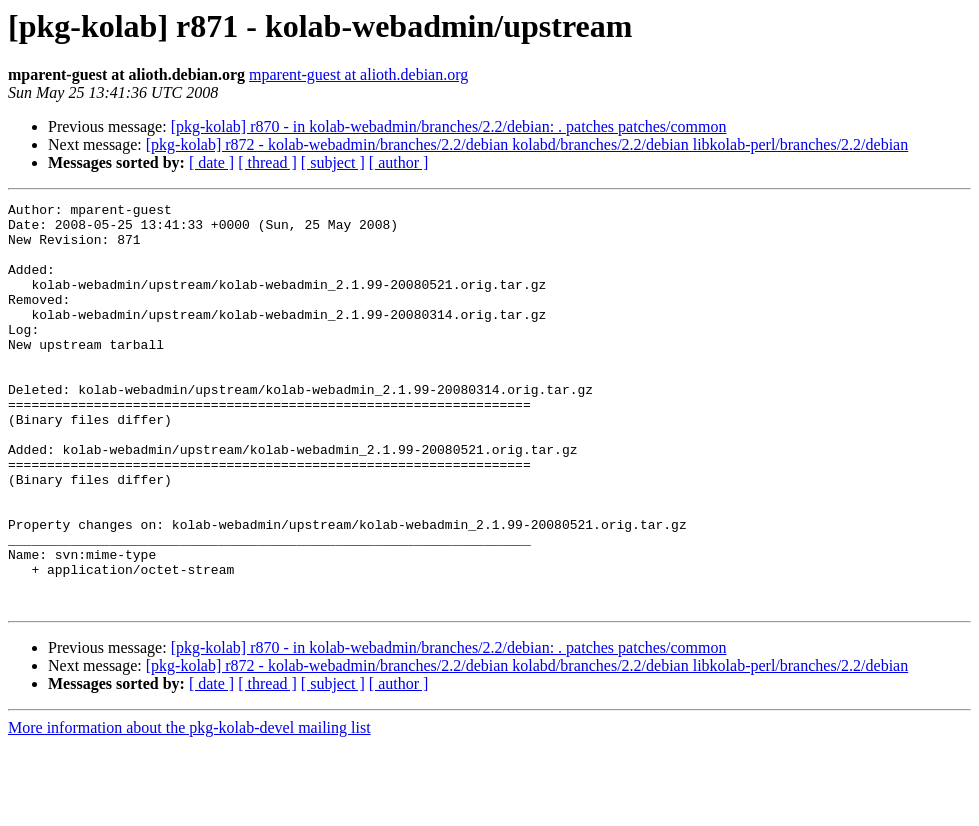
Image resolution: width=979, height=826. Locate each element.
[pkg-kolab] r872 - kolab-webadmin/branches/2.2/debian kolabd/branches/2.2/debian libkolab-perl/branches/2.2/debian (527, 144)
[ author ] (399, 162)
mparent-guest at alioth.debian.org (358, 74)
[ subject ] (333, 162)
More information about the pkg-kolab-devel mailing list (189, 808)
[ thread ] (267, 162)
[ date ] (211, 162)
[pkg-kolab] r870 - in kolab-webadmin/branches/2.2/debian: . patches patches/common (449, 126)
